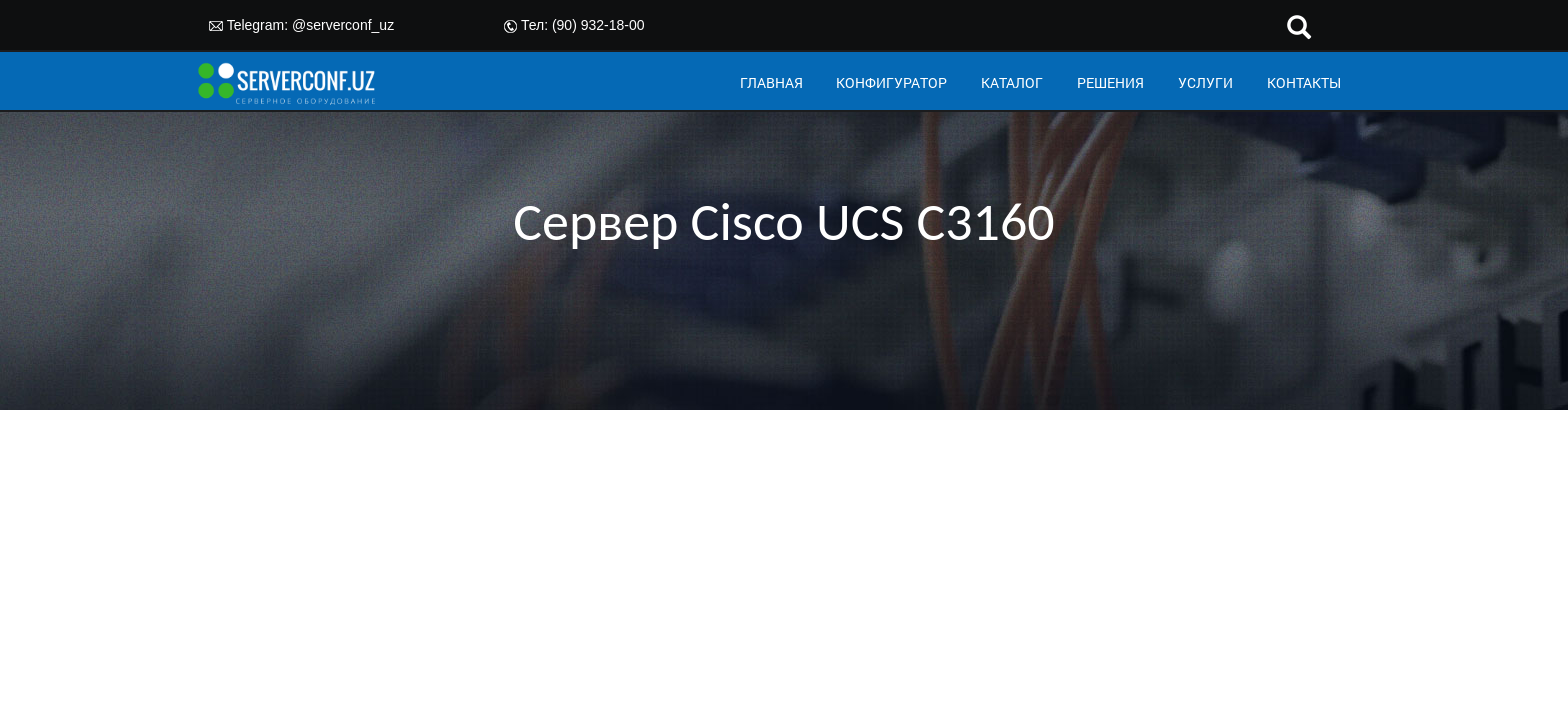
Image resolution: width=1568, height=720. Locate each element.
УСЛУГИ (1205, 82)
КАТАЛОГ (1012, 82)
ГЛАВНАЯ (771, 82)
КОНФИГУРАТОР (891, 82)
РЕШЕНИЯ (1110, 82)
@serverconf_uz (343, 25)
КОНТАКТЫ (1304, 82)
